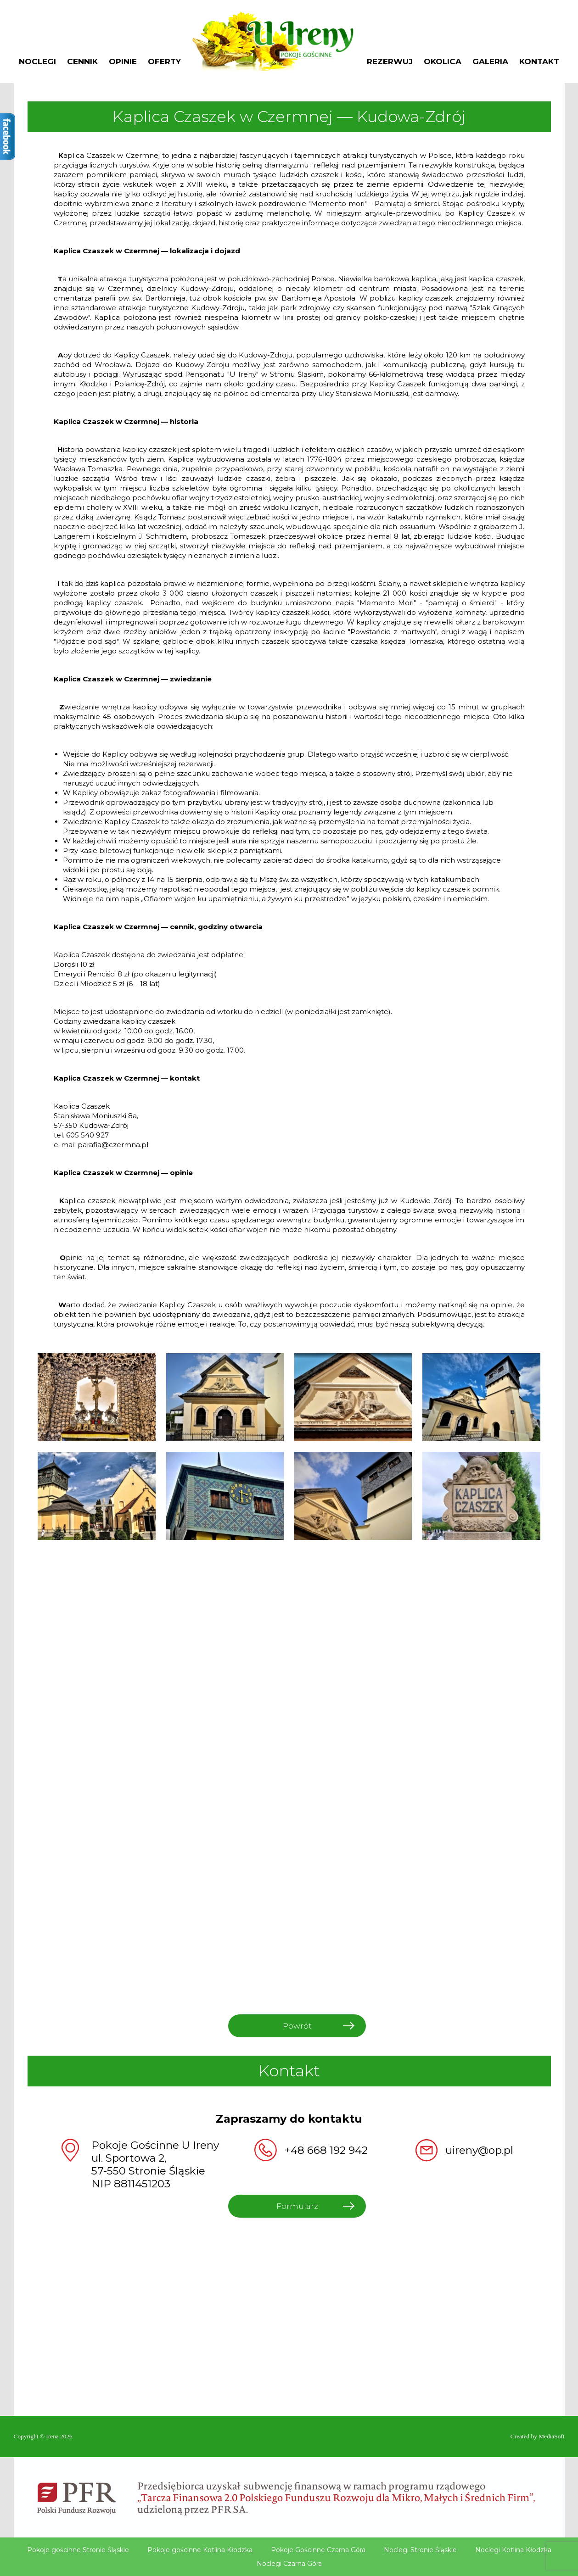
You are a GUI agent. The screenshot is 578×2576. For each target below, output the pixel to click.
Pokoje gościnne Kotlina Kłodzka (200, 2550)
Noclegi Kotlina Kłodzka (513, 2550)
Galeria (490, 62)
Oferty (164, 62)
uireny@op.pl (479, 2150)
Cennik (82, 62)
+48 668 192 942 (326, 2150)
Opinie (123, 62)
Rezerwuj (390, 62)
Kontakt (539, 62)
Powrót (297, 2025)
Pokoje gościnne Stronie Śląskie (78, 2550)
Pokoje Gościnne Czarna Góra (318, 2550)
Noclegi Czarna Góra (289, 2563)
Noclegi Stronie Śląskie (420, 2550)
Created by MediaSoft (538, 2436)
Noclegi (37, 62)
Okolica (442, 62)
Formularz (297, 2206)
